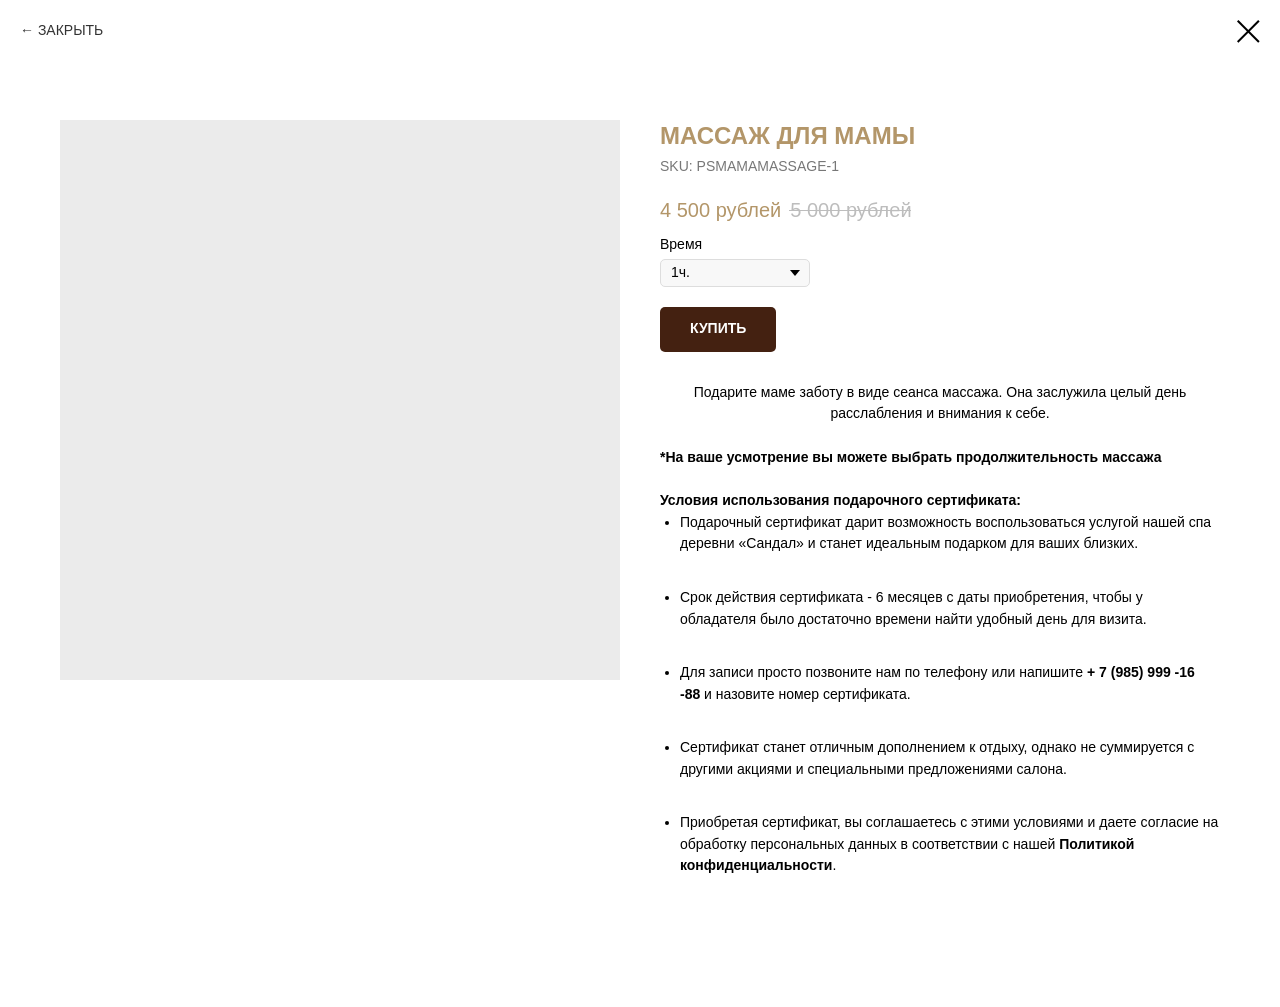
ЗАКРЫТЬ (70, 30)
